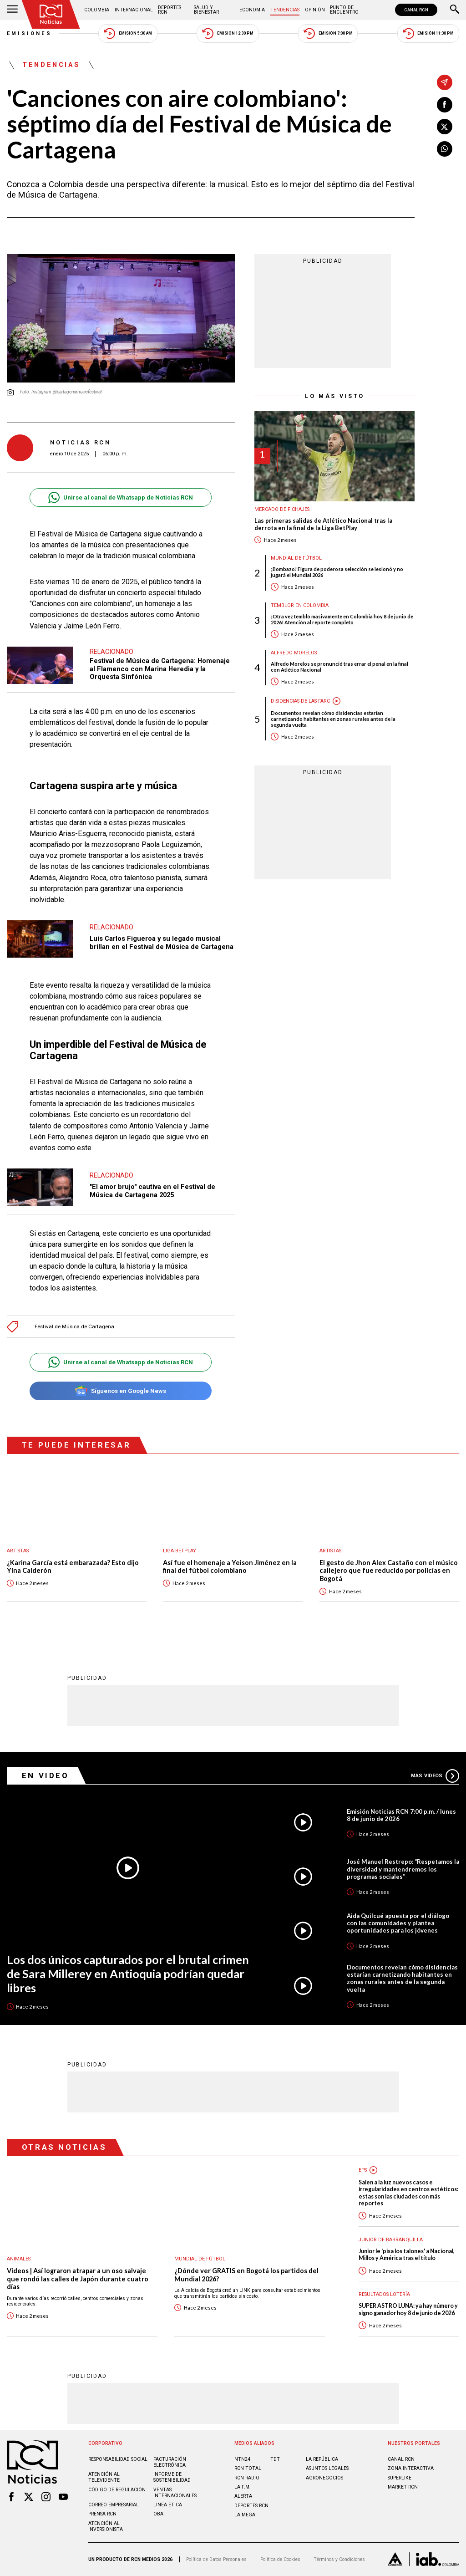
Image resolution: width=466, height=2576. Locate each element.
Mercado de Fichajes (281, 509)
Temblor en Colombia (300, 605)
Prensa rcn (102, 2514)
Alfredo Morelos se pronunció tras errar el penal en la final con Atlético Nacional (339, 667)
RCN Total (247, 2468)
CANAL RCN (416, 9)
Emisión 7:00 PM (328, 33)
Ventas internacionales (175, 2493)
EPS (363, 2170)
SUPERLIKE (399, 2478)
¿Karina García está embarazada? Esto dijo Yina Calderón (73, 1567)
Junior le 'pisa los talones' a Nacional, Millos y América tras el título (407, 2254)
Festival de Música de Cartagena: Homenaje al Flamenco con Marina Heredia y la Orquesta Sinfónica (160, 669)
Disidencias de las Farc (300, 701)
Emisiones (29, 33)
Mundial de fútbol (296, 558)
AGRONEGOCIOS (324, 2478)
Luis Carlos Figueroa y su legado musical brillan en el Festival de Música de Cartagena (161, 942)
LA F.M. (242, 2487)
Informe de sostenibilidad (172, 2477)
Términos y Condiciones (339, 2559)
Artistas (18, 1551)
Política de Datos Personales (216, 2559)
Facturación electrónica (169, 2462)
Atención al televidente (104, 2477)
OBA (158, 2514)
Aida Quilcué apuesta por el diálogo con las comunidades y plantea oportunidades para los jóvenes (398, 1923)
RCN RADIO (246, 2478)
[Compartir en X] (444, 126)
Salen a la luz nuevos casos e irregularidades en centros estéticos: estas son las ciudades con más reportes (408, 2193)
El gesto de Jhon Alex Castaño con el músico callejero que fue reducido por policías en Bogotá (388, 1570)
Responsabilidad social (117, 2459)
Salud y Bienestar (206, 10)
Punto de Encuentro (344, 10)
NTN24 (242, 2459)
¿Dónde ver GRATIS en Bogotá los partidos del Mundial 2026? (246, 2275)
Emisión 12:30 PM (227, 33)
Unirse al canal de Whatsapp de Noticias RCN (120, 497)
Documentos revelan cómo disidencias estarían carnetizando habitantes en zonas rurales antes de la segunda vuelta (333, 719)
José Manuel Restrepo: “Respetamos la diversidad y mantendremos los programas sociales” (403, 1869)
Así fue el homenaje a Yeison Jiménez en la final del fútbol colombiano (230, 1567)
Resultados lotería (384, 2294)
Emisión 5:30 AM (128, 33)
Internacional (134, 10)
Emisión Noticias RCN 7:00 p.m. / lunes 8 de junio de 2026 (401, 1815)
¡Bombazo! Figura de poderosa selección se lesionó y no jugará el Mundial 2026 (337, 572)
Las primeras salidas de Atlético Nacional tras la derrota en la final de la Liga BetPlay (323, 524)
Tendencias (284, 10)
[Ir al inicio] (51, 14)
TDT (275, 2459)
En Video (45, 1775)
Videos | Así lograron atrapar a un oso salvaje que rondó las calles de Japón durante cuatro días (77, 2278)
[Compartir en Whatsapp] (444, 149)
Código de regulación (117, 2490)
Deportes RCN (169, 10)
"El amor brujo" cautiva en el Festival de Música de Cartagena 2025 (152, 1191)
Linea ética (167, 2505)
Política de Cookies (280, 2559)
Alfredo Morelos (294, 653)
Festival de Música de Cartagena (74, 1327)
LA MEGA (244, 2515)
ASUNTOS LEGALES (327, 2468)
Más (435, 1776)
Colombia (96, 10)
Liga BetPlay (179, 1551)
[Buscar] (454, 10)
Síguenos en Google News (120, 1391)
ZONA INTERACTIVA (411, 2468)
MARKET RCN (403, 2487)
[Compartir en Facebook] (444, 104)
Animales (18, 2259)
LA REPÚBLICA (322, 2459)
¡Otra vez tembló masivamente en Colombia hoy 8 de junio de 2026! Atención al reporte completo (342, 619)
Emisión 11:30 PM (428, 33)
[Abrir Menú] (12, 10)
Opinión (315, 10)
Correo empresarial (113, 2505)
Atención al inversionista (105, 2526)
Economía (252, 10)
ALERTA (243, 2496)
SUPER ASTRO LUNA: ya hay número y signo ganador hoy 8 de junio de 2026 (408, 2309)
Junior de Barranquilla (391, 2240)
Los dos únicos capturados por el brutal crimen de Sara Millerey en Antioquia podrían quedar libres (128, 1973)
